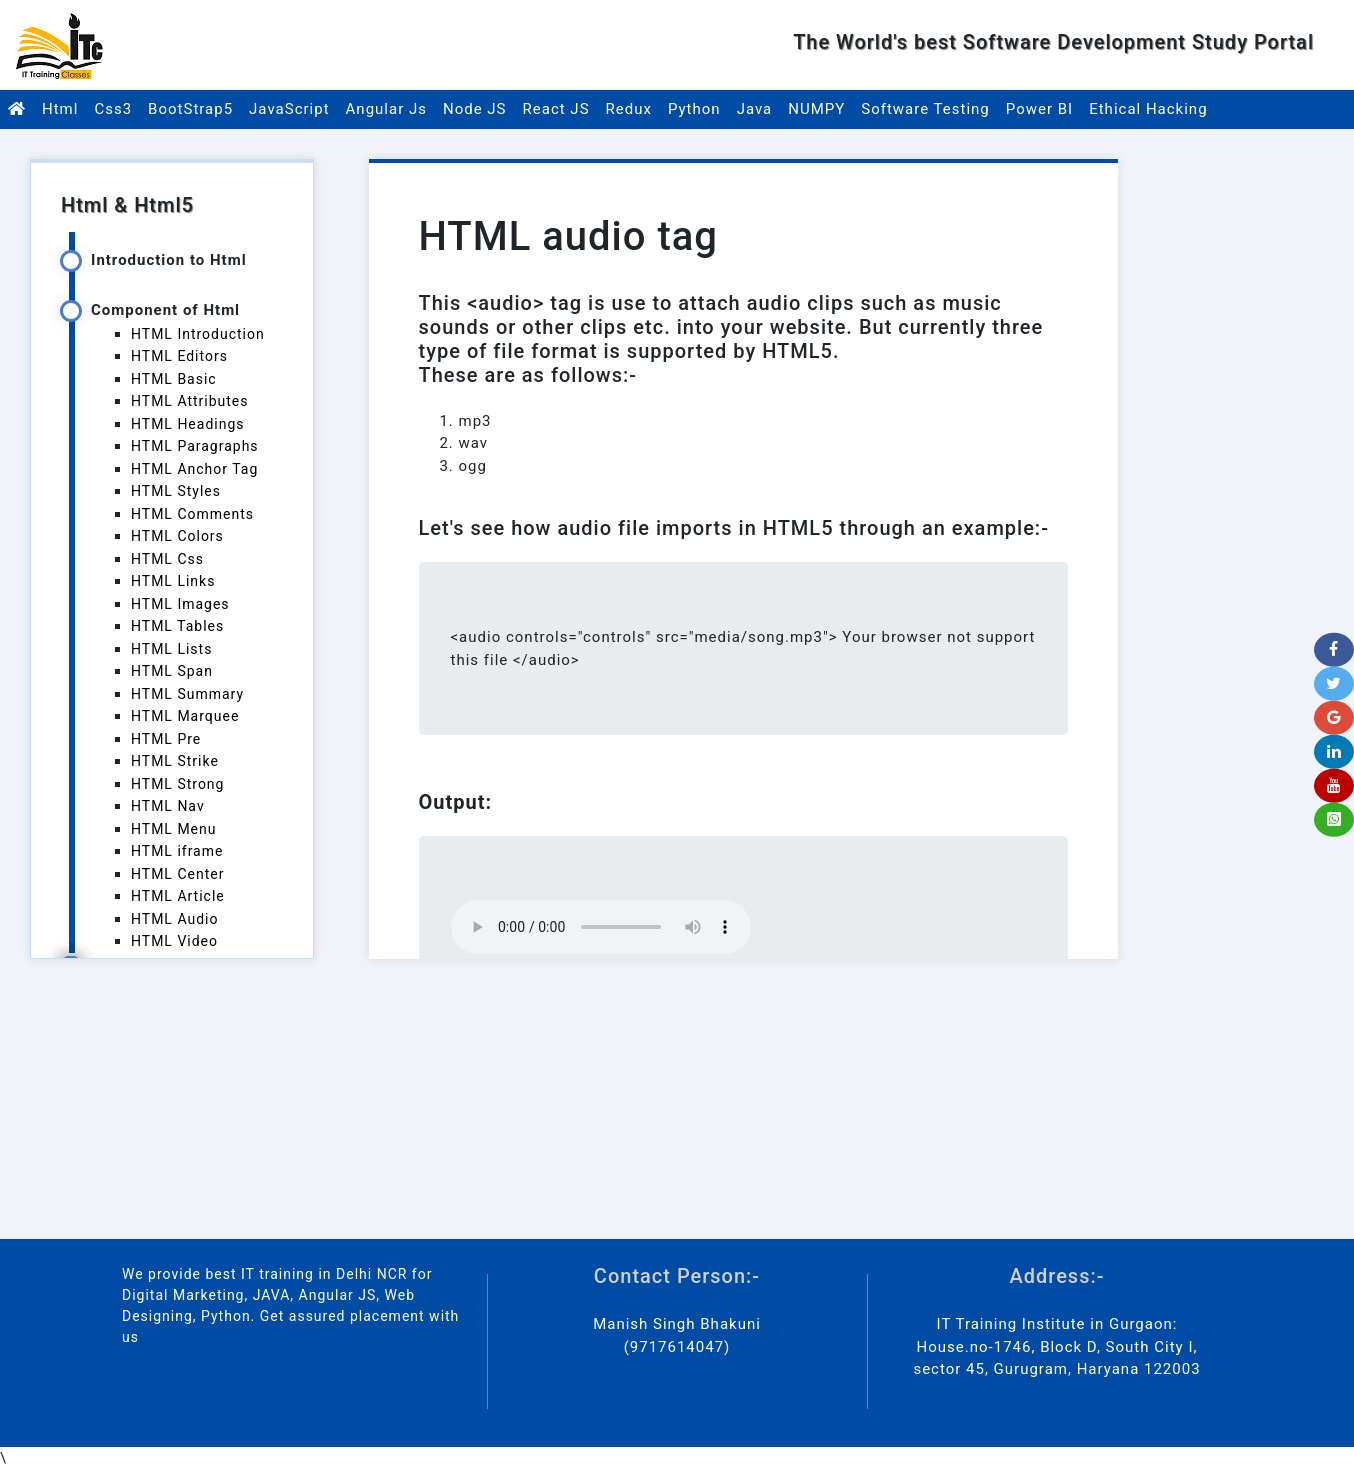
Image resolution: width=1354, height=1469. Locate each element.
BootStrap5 (190, 109)
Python (694, 109)
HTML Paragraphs (195, 446)
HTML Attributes (190, 401)
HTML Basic (174, 379)
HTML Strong (177, 784)
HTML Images (180, 604)
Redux (629, 109)
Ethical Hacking (1148, 109)
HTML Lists (171, 649)
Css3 (113, 109)
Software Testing (925, 109)
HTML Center (177, 874)
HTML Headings (188, 424)
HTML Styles (176, 491)
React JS (556, 109)
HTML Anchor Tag (194, 469)
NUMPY (816, 109)
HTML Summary (187, 694)
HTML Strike (175, 761)
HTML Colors (177, 536)
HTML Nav (168, 806)
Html (60, 109)
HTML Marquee (185, 716)
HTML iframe (177, 851)
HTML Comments (192, 514)
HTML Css (167, 559)
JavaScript (289, 109)
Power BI (1039, 109)
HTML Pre (166, 739)
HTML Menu (173, 829)
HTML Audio (174, 919)
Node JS (475, 109)
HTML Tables (177, 626)
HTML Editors (179, 356)
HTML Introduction (198, 334)
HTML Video (174, 941)
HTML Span (172, 671)
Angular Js (386, 109)
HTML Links (173, 581)
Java (755, 109)
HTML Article (178, 896)
